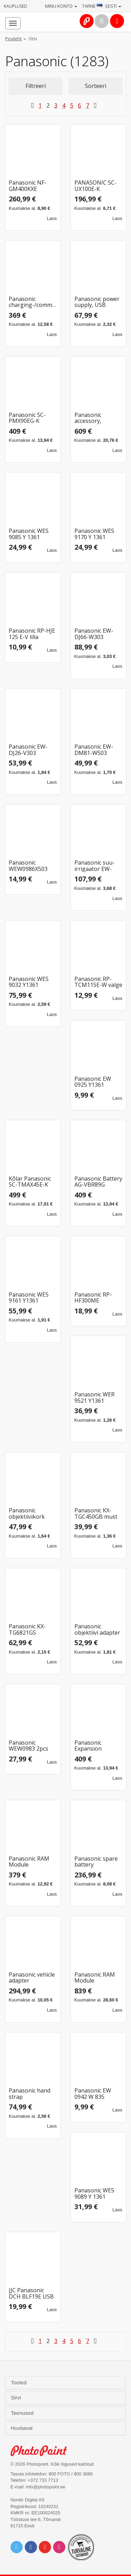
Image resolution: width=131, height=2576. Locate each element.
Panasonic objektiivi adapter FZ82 (97, 1629)
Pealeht (13, 38)
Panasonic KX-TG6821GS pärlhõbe (27, 1629)
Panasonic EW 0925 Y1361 (92, 1082)
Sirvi (16, 2397)
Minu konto (61, 6)
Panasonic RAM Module (29, 1862)
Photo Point (42, 2450)
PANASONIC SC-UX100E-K (95, 186)
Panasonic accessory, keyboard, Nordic (96, 418)
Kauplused (15, 6)
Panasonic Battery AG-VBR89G (98, 1182)
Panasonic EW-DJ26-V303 (28, 750)
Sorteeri (95, 86)
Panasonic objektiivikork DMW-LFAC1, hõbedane (27, 1513)
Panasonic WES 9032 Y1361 (29, 982)
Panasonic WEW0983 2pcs (28, 1746)
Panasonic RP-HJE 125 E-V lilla (32, 634)
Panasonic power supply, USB (96, 302)
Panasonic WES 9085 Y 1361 (29, 534)
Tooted (19, 2382)
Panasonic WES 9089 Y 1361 (94, 2193)
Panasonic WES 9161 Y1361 (29, 1298)
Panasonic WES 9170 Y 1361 (94, 534)
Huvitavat (22, 2428)
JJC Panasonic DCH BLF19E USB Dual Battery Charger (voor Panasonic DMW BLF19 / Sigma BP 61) (31, 2293)
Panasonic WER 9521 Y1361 (94, 1398)
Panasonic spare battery (96, 1862)
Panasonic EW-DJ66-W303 (93, 634)
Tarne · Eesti (101, 6)
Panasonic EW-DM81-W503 (93, 750)
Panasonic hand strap (29, 2094)
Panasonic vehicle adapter (32, 1978)
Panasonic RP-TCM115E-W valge (98, 982)
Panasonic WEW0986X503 (28, 866)
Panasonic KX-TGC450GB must (95, 1513)
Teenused (23, 2413)
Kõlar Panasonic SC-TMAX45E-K (30, 1182)
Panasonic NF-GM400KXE (27, 186)
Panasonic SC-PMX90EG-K (27, 418)
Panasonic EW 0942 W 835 (92, 2094)
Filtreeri (36, 86)
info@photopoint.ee (45, 2486)
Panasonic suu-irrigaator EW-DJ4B (94, 866)
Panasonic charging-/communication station (33, 302)
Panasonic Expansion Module (88, 1746)
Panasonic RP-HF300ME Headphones (93, 1298)
